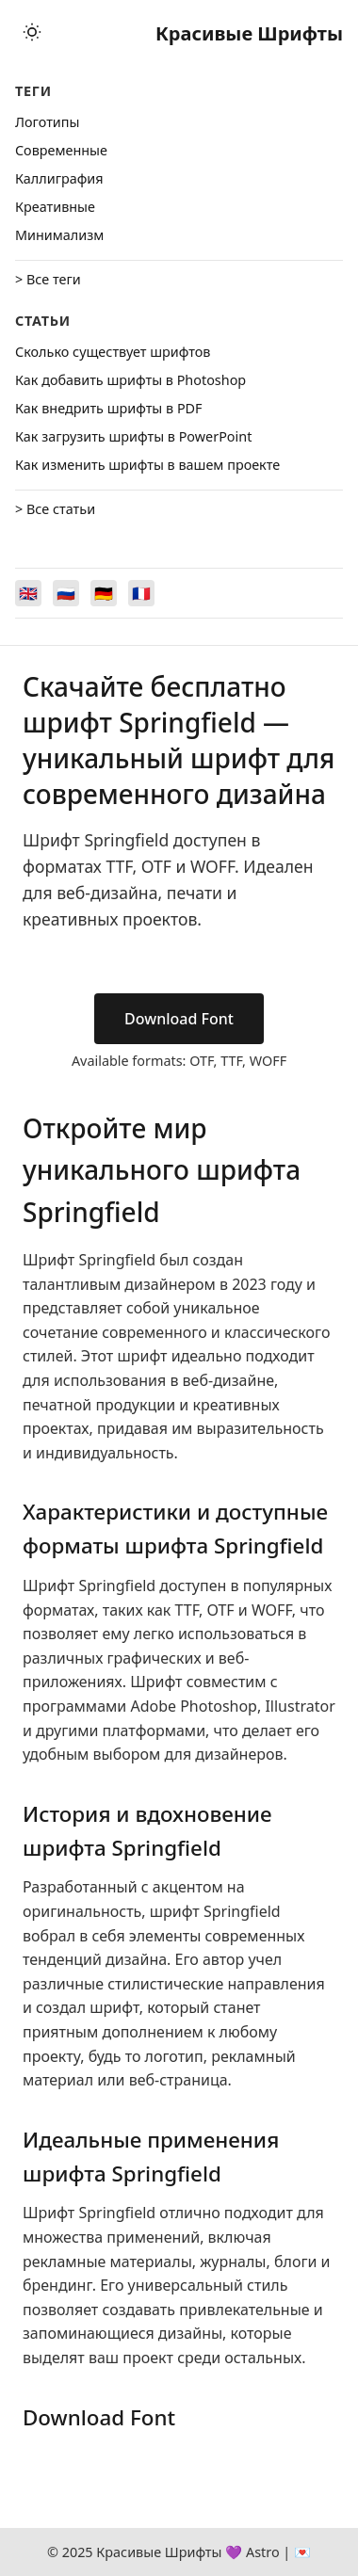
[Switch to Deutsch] (103, 593)
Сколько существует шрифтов (112, 352)
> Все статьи (55, 509)
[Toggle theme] (32, 33)
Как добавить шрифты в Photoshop (130, 380)
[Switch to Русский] (66, 593)
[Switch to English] (28, 593)
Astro (263, 2552)
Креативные (55, 207)
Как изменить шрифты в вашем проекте (147, 465)
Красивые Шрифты (249, 33)
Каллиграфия (59, 178)
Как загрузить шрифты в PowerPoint (133, 436)
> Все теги (48, 279)
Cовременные (61, 150)
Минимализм (59, 235)
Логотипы (47, 122)
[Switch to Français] (141, 593)
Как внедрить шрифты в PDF (109, 408)
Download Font (179, 1018)
